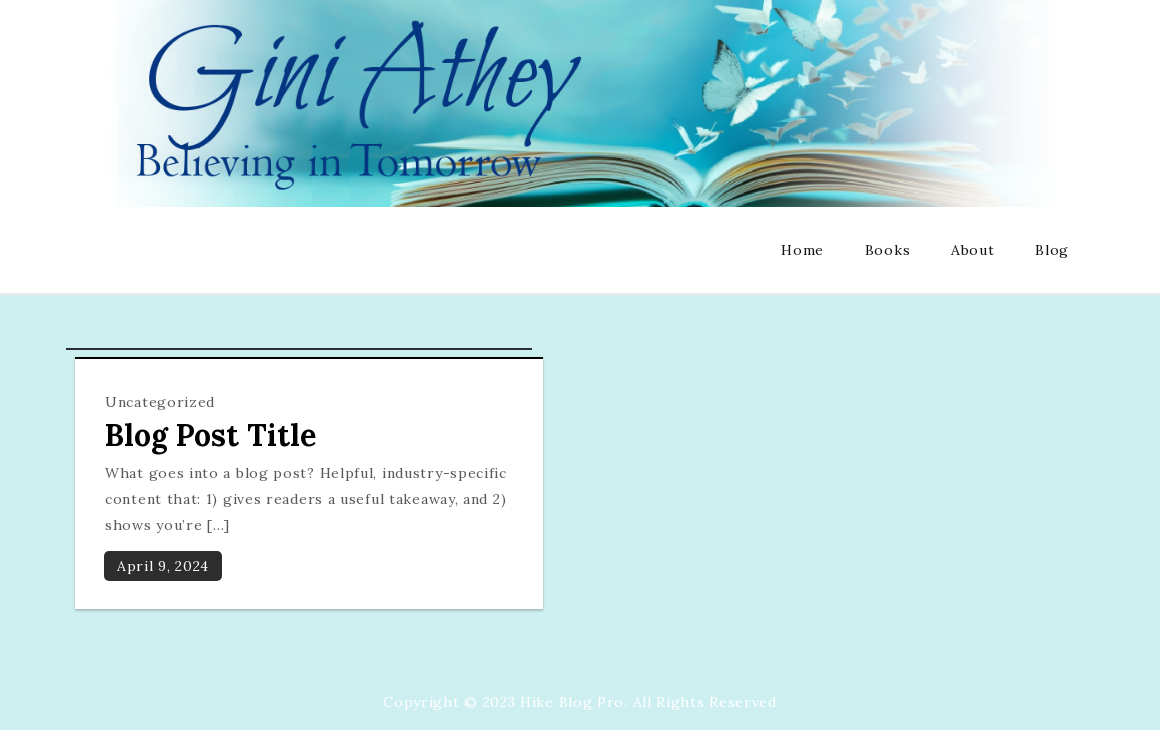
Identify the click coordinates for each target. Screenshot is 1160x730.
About (973, 250)
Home (802, 250)
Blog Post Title (210, 435)
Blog (1052, 250)
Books (888, 250)
